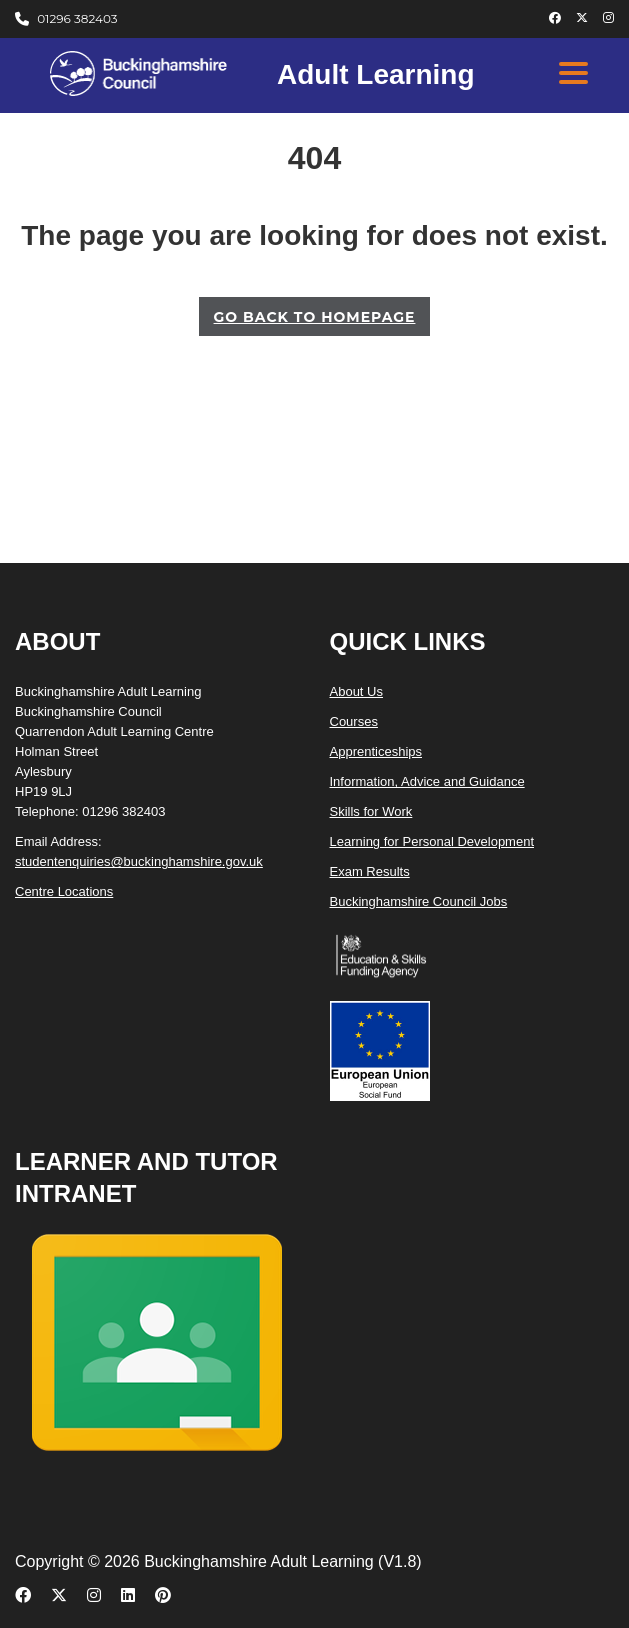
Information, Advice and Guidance (427, 781)
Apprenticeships (376, 751)
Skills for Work (371, 811)
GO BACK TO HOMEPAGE (315, 317)
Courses (354, 721)
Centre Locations (64, 891)
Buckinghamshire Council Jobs (419, 901)
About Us (356, 691)
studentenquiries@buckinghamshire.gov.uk (139, 861)
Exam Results (370, 871)
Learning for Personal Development (432, 841)
